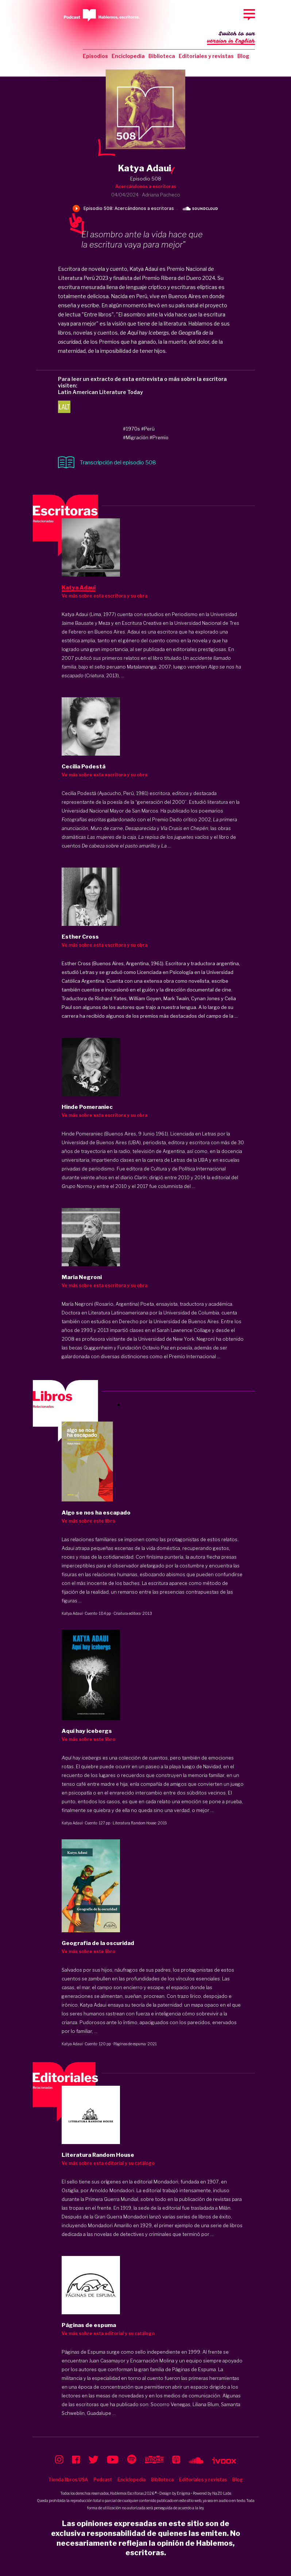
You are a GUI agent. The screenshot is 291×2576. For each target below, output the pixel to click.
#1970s (131, 429)
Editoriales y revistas (206, 56)
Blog (243, 56)
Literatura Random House (134, 1823)
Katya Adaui (72, 1613)
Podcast (102, 2479)
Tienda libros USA (68, 2479)
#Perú (148, 429)
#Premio (159, 437)
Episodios (95, 56)
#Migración (135, 437)
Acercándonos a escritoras (145, 186)
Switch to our (231, 38)
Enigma (183, 2493)
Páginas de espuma (129, 2044)
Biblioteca (161, 56)
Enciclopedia (128, 56)
